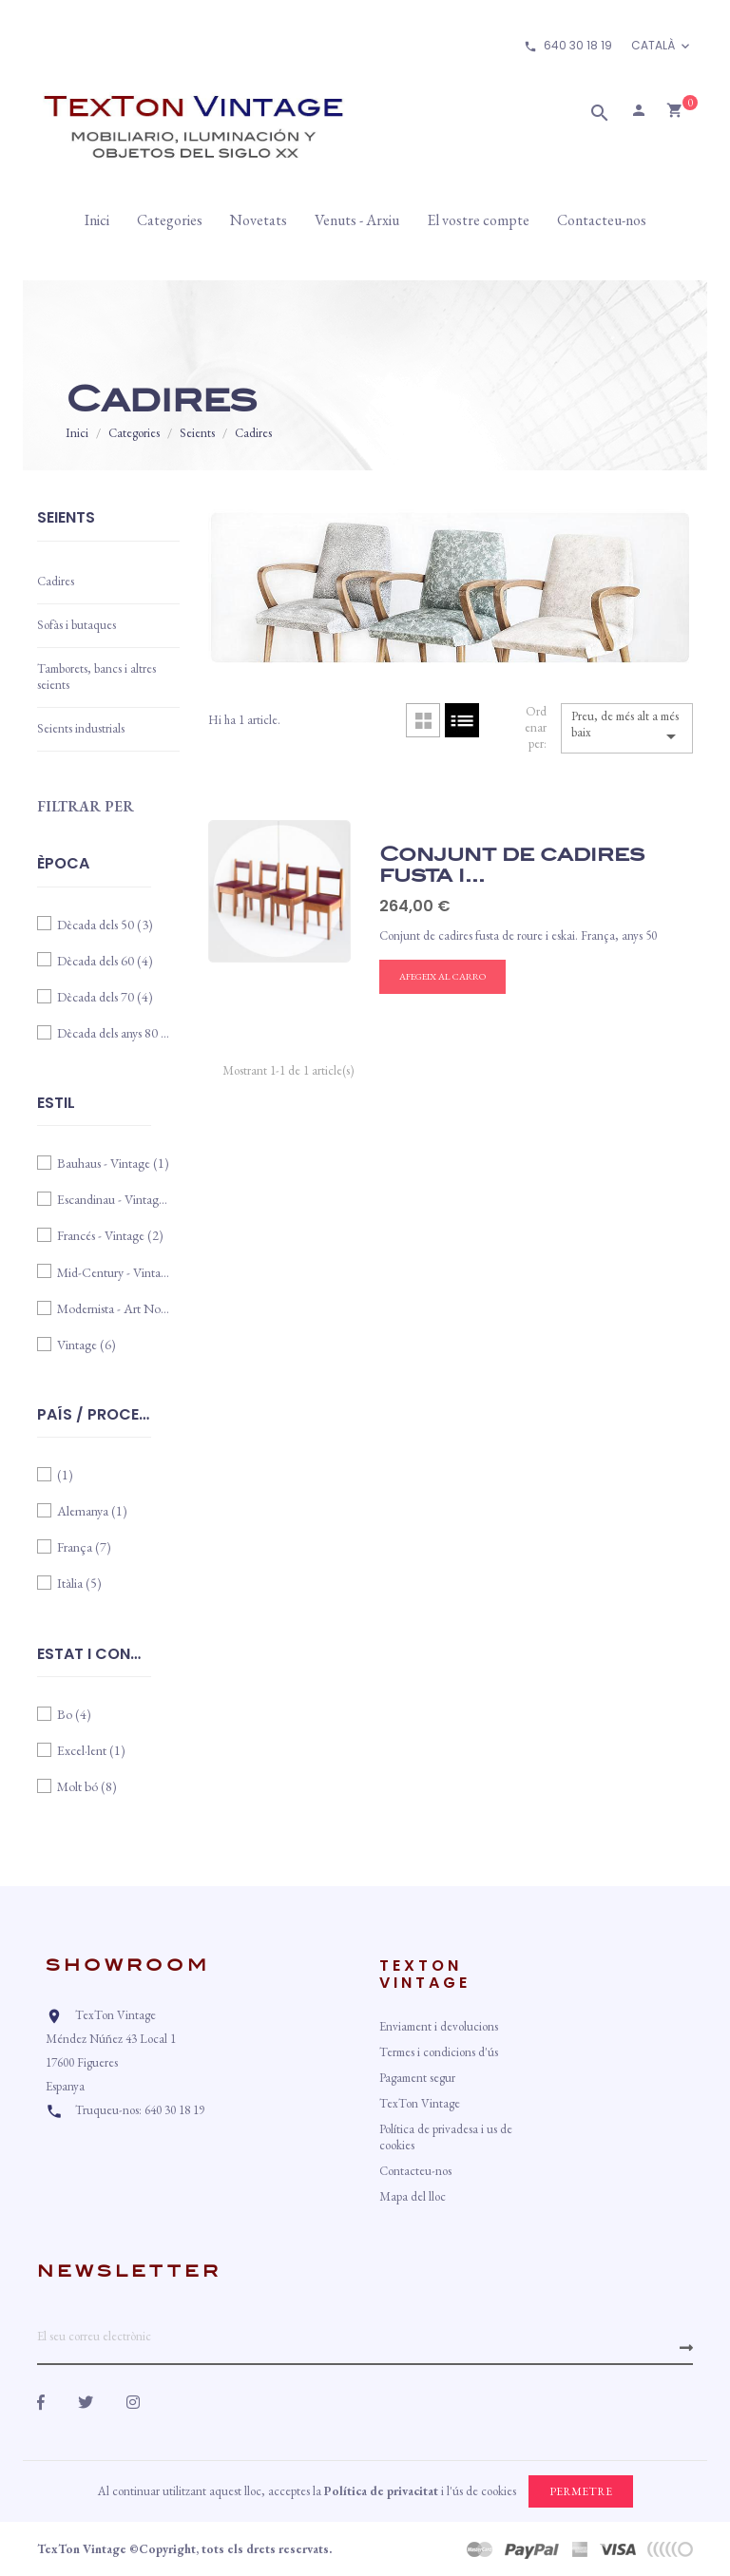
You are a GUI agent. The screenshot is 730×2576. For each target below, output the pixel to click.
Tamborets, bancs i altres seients (96, 676)
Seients (66, 518)
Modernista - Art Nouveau (114, 1308)
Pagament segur (417, 2078)
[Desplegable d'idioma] (662, 46)
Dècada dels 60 (105, 960)
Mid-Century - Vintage (114, 1272)
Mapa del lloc (412, 2196)
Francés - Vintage (110, 1235)
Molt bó (87, 1786)
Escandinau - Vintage (114, 1199)
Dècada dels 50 (105, 924)
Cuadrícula (423, 720)
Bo (74, 1714)
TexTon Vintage (419, 2103)
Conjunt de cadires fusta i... (511, 865)
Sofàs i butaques (76, 625)
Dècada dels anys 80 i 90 (114, 1032)
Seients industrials (81, 728)
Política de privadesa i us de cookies (445, 2137)
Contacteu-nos (415, 2171)
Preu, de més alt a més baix (626, 728)
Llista (462, 720)
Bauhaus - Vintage (113, 1163)
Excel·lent (91, 1750)
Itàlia (79, 1583)
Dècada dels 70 (105, 996)
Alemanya (92, 1510)
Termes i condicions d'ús (438, 2052)
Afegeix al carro (442, 976)
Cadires (55, 581)
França (84, 1546)
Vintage (86, 1344)
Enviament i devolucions (438, 2026)
